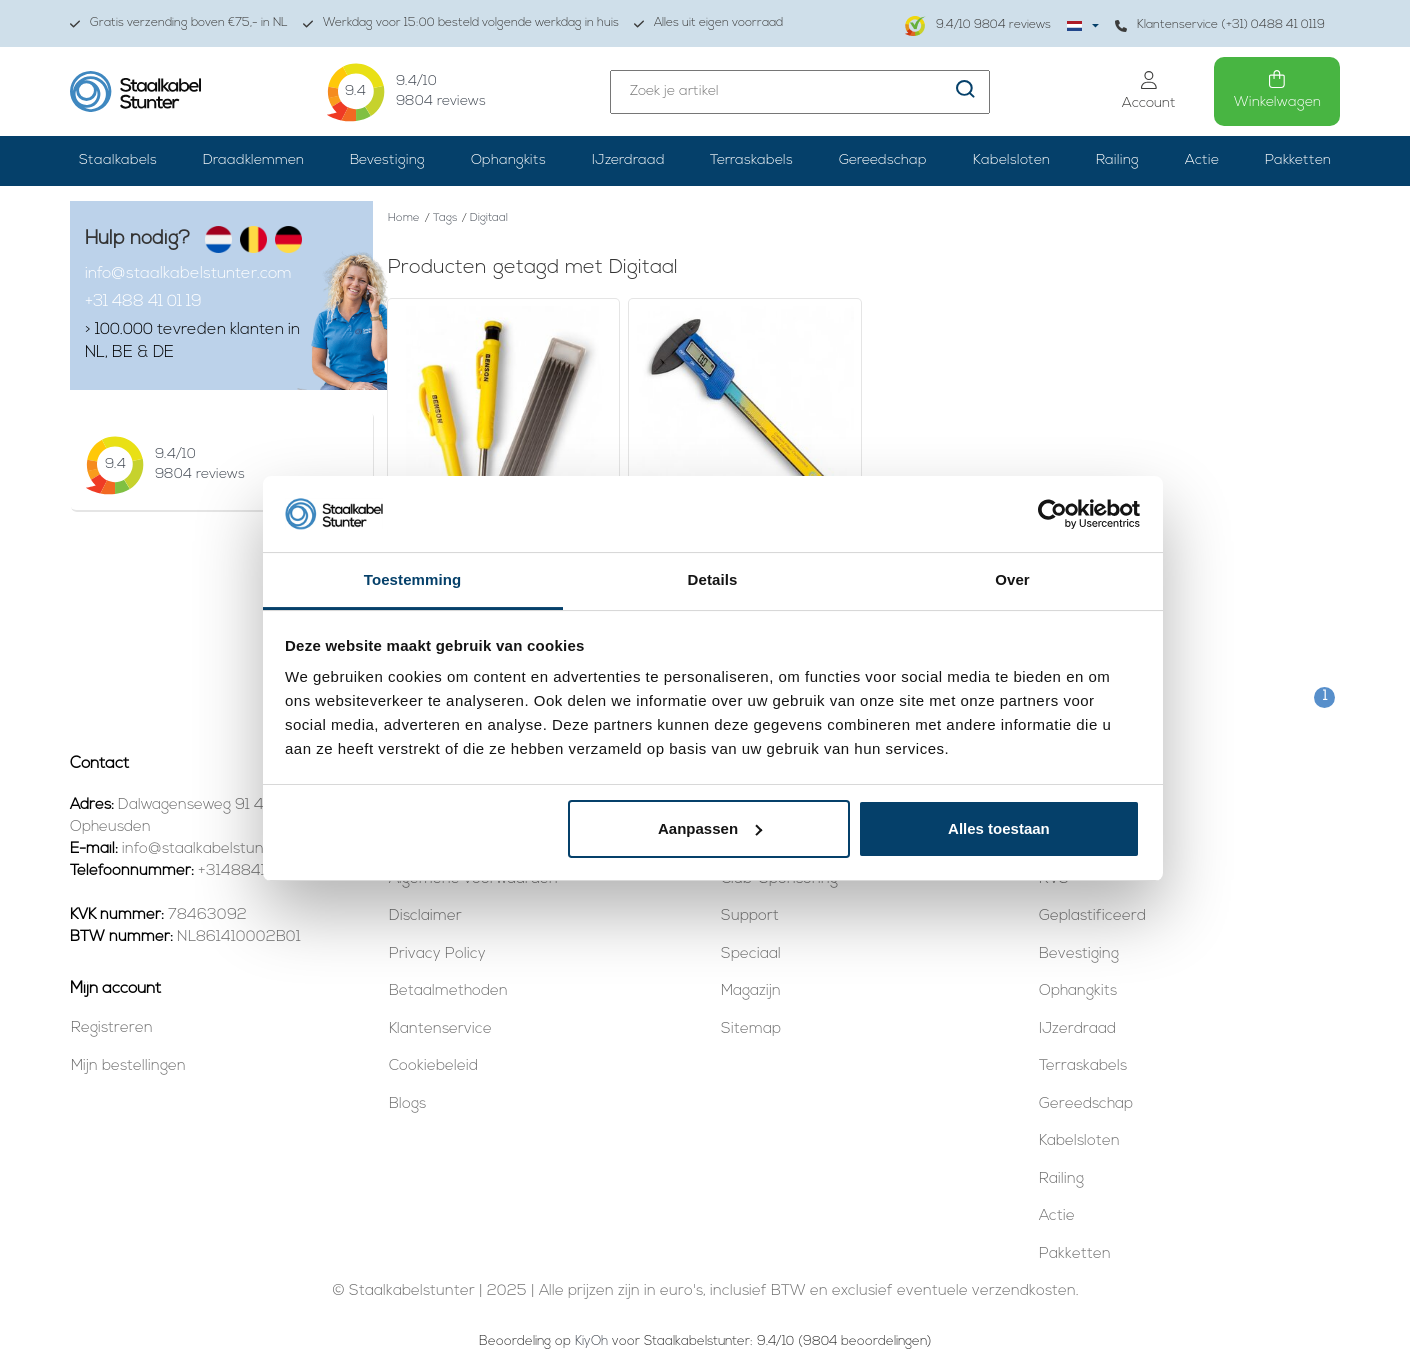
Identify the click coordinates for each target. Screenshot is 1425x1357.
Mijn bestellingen (128, 1066)
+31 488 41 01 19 (143, 302)
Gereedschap (883, 160)
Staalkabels (118, 160)
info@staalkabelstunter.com (188, 274)
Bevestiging (387, 160)
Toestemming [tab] (413, 579)
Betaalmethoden (448, 991)
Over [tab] (1012, 579)
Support (750, 916)
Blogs (407, 1104)
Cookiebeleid (433, 1066)
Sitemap (751, 1029)
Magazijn (751, 991)
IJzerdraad (628, 160)
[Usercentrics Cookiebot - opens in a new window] (1052, 514)
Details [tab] (713, 579)
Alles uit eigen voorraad (708, 23)
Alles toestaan (999, 828)
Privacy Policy (437, 954)
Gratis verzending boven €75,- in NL (179, 23)
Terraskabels (751, 160)
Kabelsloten (1011, 160)
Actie (1202, 160)
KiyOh (591, 1341)
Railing (1117, 160)
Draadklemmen (253, 160)
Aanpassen (710, 828)
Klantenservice (440, 1029)
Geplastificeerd (1092, 916)
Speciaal (751, 954)
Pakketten (1298, 160)
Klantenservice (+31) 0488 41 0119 (1220, 25)
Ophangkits (508, 160)
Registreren (112, 1028)
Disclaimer (425, 916)
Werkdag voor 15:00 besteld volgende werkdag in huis (461, 23)
